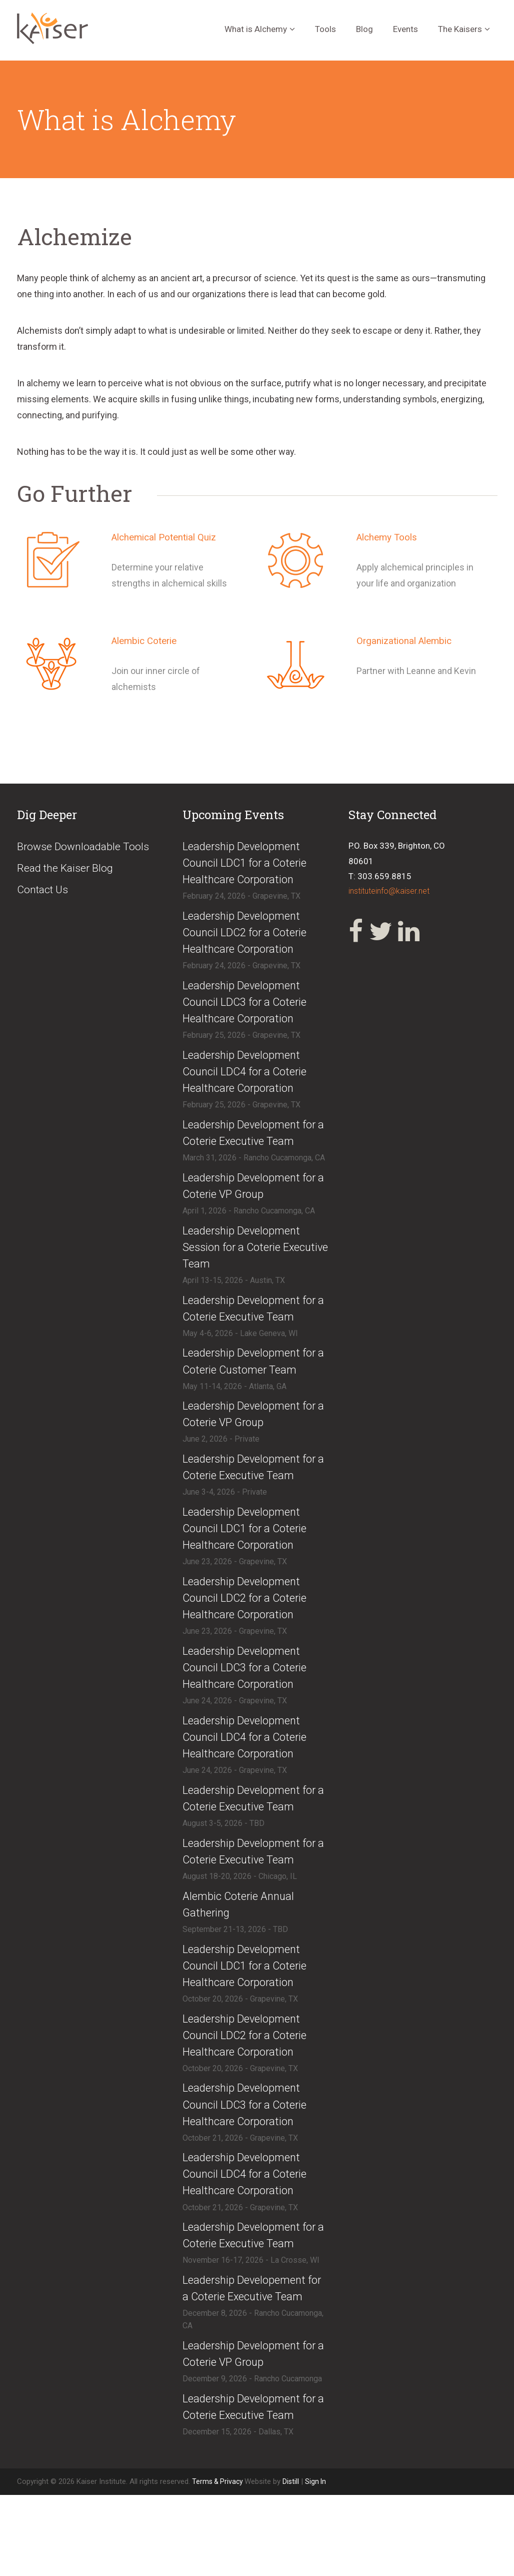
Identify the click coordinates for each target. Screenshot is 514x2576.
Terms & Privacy (220, 2562)
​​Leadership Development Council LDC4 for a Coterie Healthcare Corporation (249, 2228)
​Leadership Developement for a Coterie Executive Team (247, 2355)
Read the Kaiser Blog (68, 869)
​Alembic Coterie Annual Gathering (242, 1947)
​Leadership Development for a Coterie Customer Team (253, 1383)
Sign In (319, 2562)
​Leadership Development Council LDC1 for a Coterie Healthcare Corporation (249, 864)
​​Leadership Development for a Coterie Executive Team (253, 1492)
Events (405, 29)
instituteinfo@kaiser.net (392, 892)
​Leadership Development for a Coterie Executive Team (253, 1145)
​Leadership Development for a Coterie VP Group (253, 1200)
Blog (364, 29)
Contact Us (45, 892)
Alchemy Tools (389, 537)
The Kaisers (460, 29)
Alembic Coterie (148, 640)
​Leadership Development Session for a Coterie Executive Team (244, 1264)
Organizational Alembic (407, 640)
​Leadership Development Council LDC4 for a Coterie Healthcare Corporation (249, 1082)
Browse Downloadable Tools (87, 847)
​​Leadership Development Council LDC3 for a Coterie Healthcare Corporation (249, 2156)
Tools (325, 29)
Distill (294, 2562)
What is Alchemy (255, 29)
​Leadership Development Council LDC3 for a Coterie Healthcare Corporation (249, 1009)
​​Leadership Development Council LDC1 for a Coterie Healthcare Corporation (249, 2011)
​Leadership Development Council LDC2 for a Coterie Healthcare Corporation (249, 937)
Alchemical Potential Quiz (168, 537)
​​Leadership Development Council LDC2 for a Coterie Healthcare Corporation (249, 2083)
